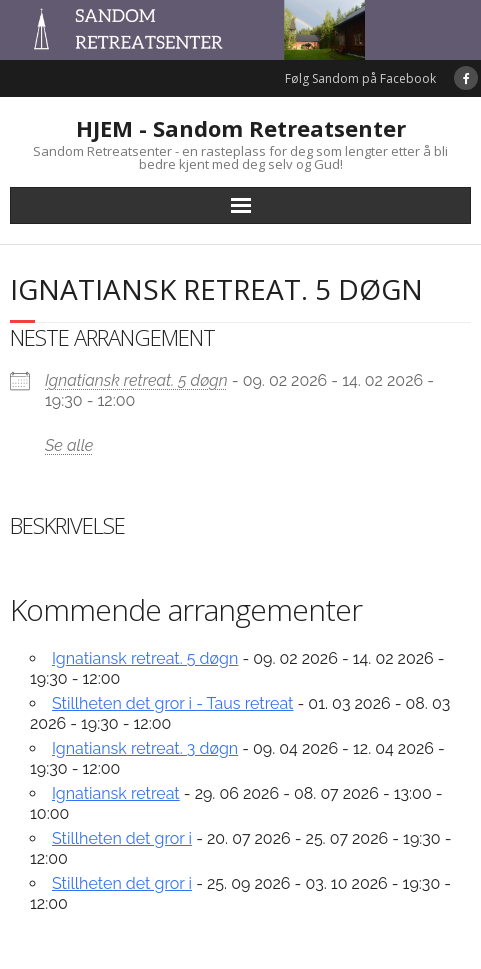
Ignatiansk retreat (116, 793)
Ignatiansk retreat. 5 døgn (136, 380)
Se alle (69, 445)
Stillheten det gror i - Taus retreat (172, 703)
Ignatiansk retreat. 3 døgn (145, 748)
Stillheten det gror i (122, 838)
